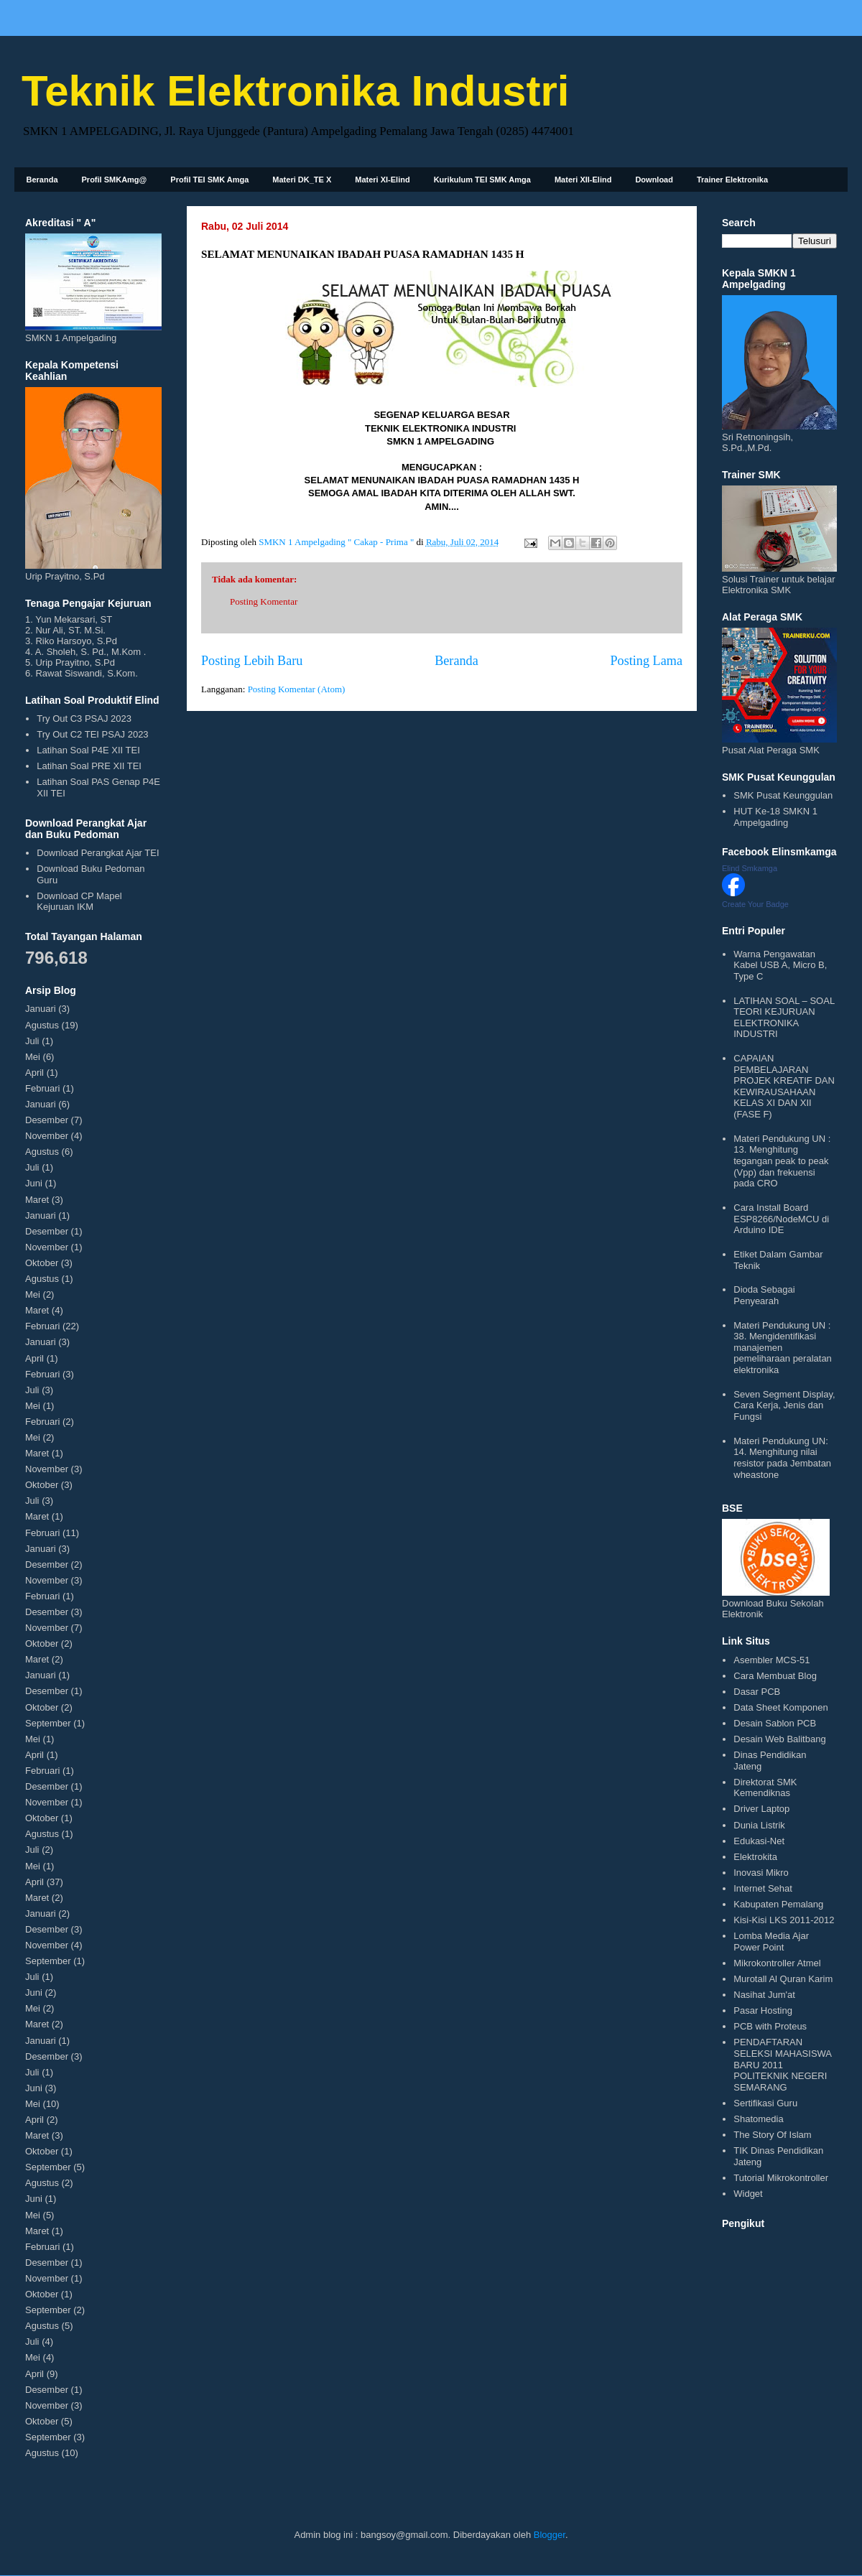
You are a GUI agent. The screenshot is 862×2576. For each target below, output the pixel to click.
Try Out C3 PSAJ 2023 (84, 718)
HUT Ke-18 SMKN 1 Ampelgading (775, 817)
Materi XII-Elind (583, 179)
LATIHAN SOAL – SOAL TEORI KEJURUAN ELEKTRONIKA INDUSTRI (783, 1017)
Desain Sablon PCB (774, 1723)
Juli (32, 1041)
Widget (747, 2193)
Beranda (42, 179)
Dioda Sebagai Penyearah (763, 1295)
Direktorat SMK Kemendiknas (765, 1788)
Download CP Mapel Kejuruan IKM (79, 902)
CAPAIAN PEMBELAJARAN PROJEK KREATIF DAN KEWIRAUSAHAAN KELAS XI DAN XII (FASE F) (784, 1086)
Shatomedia (758, 2119)
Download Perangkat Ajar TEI (98, 852)
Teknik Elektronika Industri (295, 91)
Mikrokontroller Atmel (776, 1963)
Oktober (41, 1262)
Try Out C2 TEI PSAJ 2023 (92, 734)
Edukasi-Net (758, 1841)
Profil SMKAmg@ (114, 179)
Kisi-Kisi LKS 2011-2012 (783, 1920)
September (48, 1723)
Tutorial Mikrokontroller (780, 2177)
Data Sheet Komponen (780, 1707)
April (34, 1072)
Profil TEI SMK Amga (209, 179)
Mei (32, 1056)
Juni (33, 1183)
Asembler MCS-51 (771, 1660)
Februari (42, 1088)
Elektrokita (755, 1856)
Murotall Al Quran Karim (783, 1978)
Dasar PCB (756, 1691)
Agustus (42, 1025)
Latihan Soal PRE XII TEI (89, 766)
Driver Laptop (761, 1808)
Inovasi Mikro (761, 1872)
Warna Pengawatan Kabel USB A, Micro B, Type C (780, 965)
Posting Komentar (263, 601)
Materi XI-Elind (382, 179)
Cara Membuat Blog (775, 1675)
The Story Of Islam (772, 2134)
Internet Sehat (762, 1888)
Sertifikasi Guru (765, 2103)
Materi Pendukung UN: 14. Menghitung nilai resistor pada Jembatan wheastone (782, 1458)
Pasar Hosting (762, 2010)
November (46, 1135)
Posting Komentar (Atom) (297, 689)
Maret (37, 1199)
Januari (40, 1008)
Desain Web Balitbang (779, 1739)
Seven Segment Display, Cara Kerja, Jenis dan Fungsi (784, 1405)
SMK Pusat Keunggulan (783, 795)
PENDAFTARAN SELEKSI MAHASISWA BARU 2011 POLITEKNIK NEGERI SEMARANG (782, 2064)
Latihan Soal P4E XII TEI (88, 750)
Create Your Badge (755, 904)
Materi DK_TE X (301, 179)
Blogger (549, 2534)
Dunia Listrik (759, 1825)
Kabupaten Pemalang (778, 1904)
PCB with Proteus (770, 2026)
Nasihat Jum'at (764, 1994)
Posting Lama (646, 661)
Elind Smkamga (749, 868)
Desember (46, 1120)
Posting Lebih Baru (251, 661)
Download (654, 179)
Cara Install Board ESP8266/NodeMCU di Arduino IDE (781, 1218)
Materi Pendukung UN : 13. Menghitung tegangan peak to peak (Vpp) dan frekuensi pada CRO (781, 1161)
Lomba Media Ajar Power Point (771, 1941)
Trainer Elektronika (732, 179)
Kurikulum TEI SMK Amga (482, 179)
